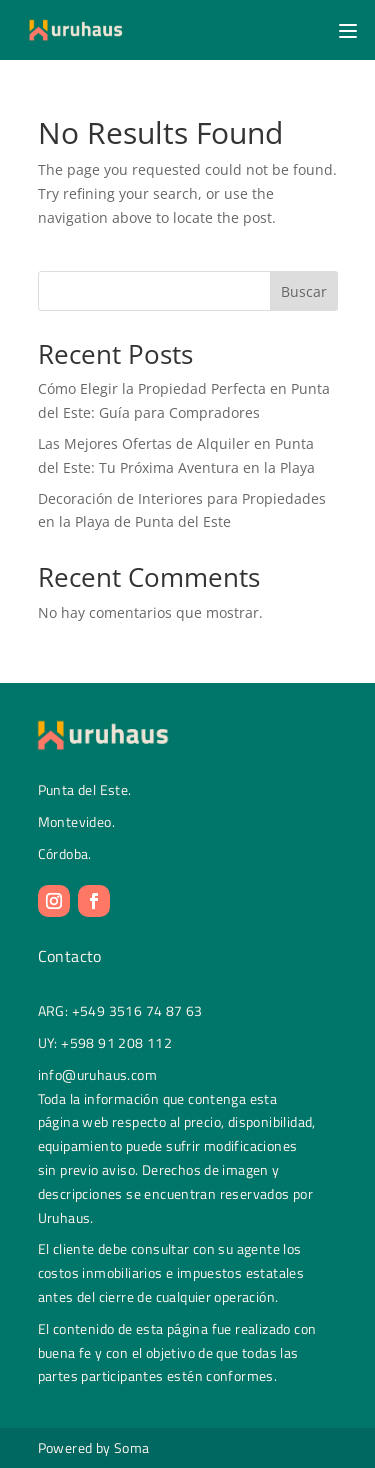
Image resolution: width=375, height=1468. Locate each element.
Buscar (304, 291)
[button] (345, 30)
